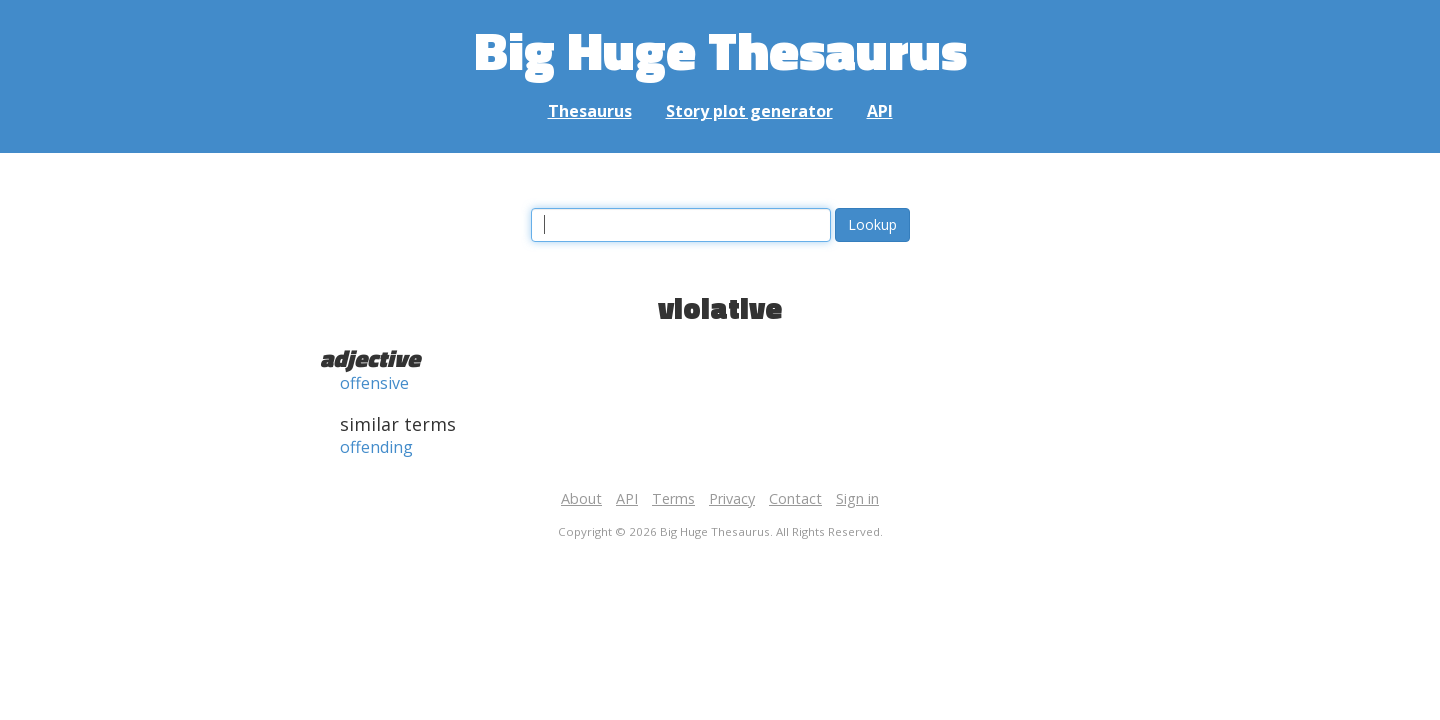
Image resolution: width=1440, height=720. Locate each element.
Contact (795, 498)
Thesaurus (590, 111)
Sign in (857, 498)
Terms (673, 498)
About (581, 498)
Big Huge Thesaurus (720, 49)
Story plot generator (749, 111)
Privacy (732, 498)
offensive (374, 383)
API (880, 111)
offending (376, 447)
